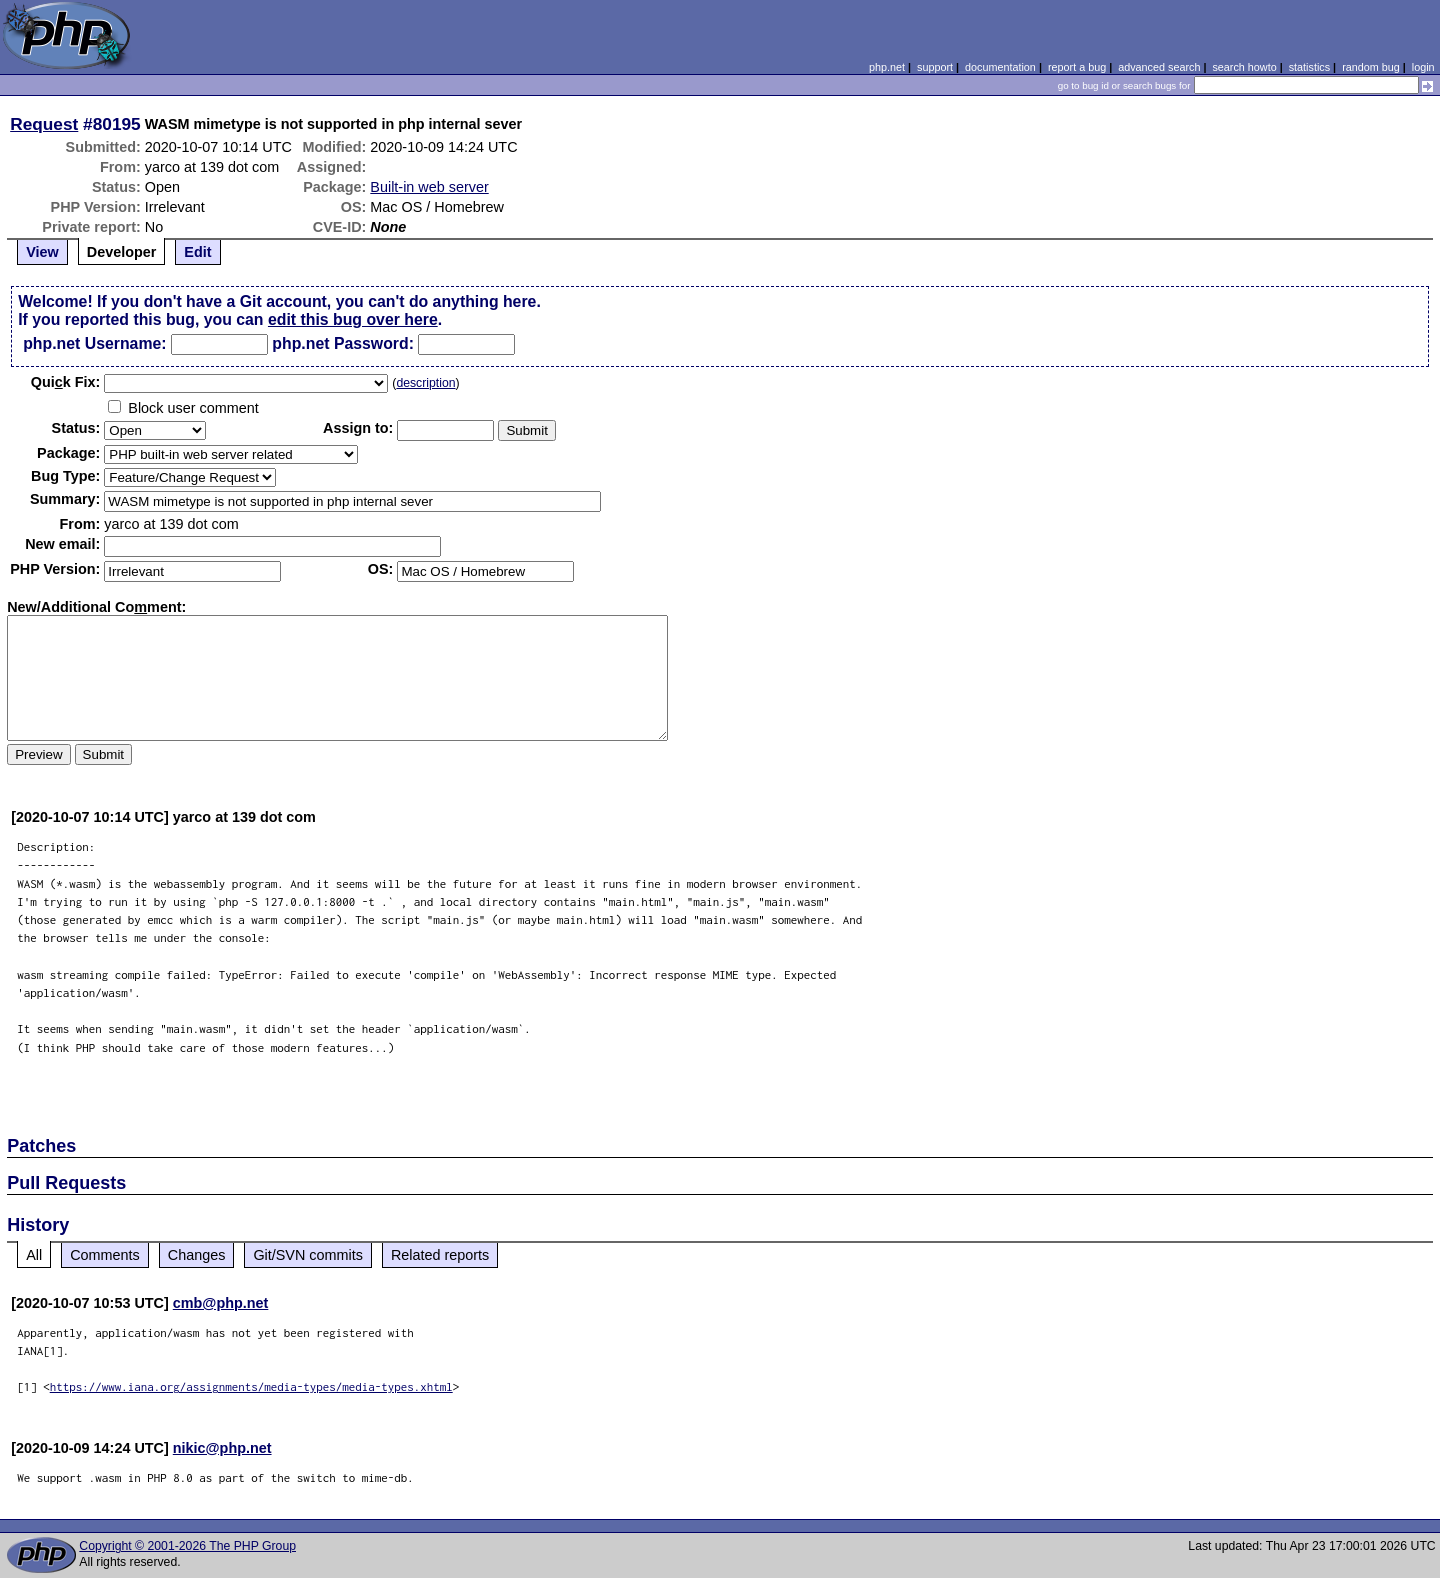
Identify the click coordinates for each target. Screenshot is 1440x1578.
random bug (1371, 67)
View (42, 252)
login (1423, 67)
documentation (1000, 67)
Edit (197, 252)
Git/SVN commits (308, 1255)
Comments (105, 1255)
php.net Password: (343, 343)
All (34, 1255)
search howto (1244, 67)
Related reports (440, 1255)
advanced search (1159, 67)
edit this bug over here (353, 319)
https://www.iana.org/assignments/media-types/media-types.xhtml (251, 1386)
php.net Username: (94, 343)
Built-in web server (429, 187)
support (935, 67)
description (425, 383)
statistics (1309, 67)
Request (44, 124)
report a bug (1077, 67)
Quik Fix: (66, 382)
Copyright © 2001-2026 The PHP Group (187, 1546)
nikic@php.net (222, 1448)
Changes (197, 1255)
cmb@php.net (221, 1303)
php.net (887, 67)
